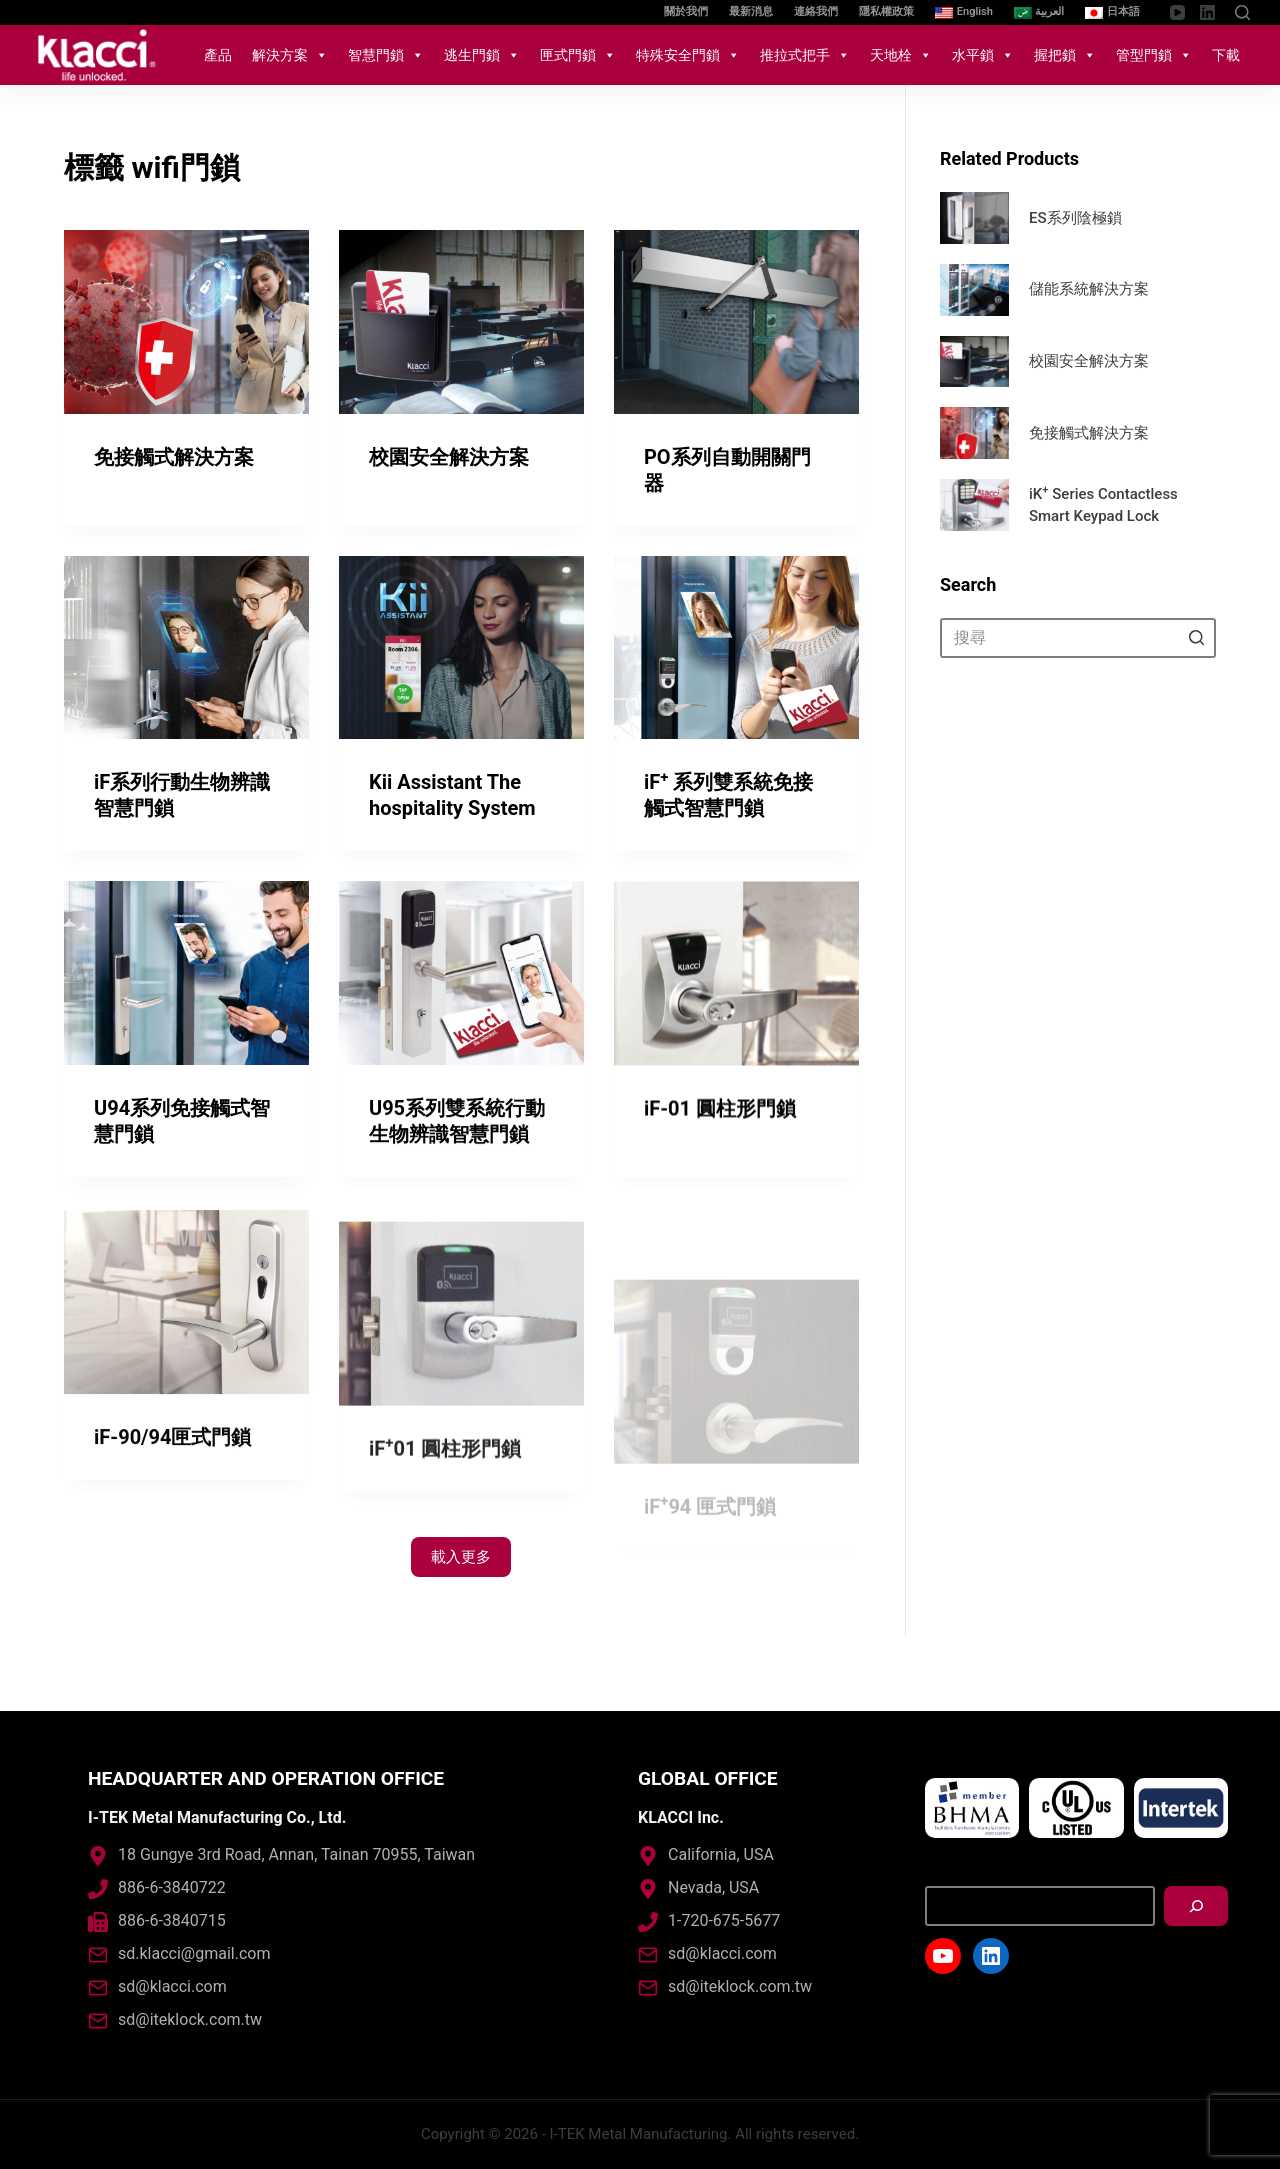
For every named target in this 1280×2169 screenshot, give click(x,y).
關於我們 (686, 11)
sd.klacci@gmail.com (194, 1953)
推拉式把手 (805, 55)
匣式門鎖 (578, 55)
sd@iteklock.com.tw (190, 2019)
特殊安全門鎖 (688, 55)
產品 (218, 55)
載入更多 (461, 1557)
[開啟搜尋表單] (1242, 12)
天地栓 (901, 55)
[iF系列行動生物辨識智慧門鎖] (186, 648)
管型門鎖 (1154, 55)
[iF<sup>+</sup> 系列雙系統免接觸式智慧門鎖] (736, 653)
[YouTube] (1177, 12)
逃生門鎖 (482, 55)
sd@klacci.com (172, 1986)
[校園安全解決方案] (461, 322)
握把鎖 (1065, 55)
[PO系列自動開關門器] (736, 322)
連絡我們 (816, 11)
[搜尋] (1196, 1906)
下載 (1226, 55)
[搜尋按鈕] (1196, 638)
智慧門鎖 (386, 55)
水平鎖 (983, 55)
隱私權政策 (886, 11)
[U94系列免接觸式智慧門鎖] (186, 1041)
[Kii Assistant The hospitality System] (461, 649)
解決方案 (290, 55)
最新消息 (751, 11)
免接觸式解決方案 (174, 457)
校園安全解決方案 (449, 457)
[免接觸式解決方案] (186, 322)
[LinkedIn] (1207, 12)
